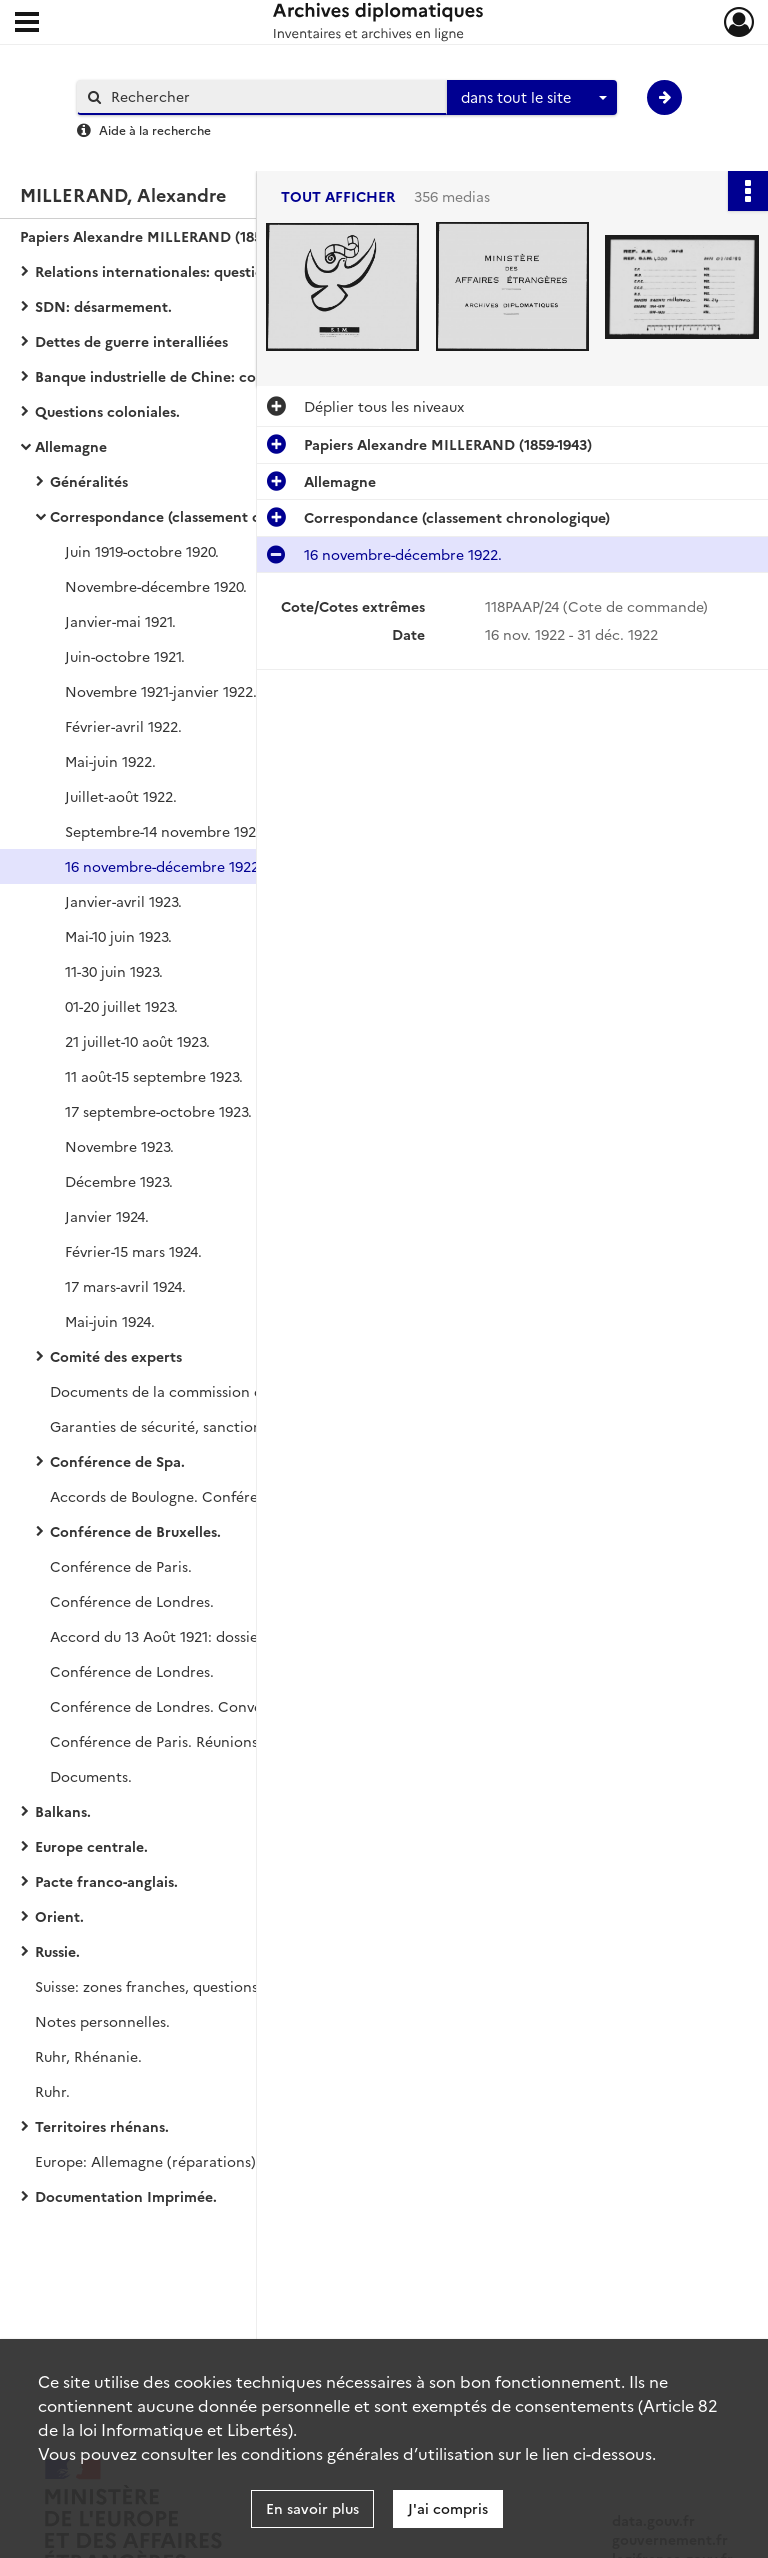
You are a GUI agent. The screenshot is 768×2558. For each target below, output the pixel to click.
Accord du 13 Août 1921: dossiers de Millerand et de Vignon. (250, 1636)
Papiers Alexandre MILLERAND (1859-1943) (164, 236)
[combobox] (532, 98)
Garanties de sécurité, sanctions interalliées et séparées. (241, 1426)
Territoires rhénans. (102, 2126)
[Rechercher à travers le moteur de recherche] (272, 96)
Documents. (91, 1776)
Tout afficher (338, 196)
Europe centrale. (91, 1846)
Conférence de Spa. (117, 1461)
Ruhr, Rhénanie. (88, 2056)
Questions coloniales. (107, 411)
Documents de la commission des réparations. (207, 1391)
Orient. (59, 1916)
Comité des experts (116, 1356)
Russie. (57, 1951)
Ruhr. (52, 2091)
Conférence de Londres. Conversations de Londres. (224, 1706)
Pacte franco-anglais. (106, 1881)
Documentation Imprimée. (126, 2196)
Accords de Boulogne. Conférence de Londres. (208, 1496)
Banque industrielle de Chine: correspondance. (195, 376)
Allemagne (71, 446)
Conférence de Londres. (132, 1601)
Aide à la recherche (155, 129)
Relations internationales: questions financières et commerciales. (235, 271)
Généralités (89, 481)
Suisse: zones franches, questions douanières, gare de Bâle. (233, 1986)
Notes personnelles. (102, 2021)
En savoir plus (312, 2508)
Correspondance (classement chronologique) (203, 516)
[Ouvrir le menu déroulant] (27, 24)
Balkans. (63, 1811)
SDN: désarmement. (103, 306)
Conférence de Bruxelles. (135, 1531)
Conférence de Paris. (121, 1566)
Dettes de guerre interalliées (131, 341)
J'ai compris (448, 2508)
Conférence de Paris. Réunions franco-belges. (204, 1741)
